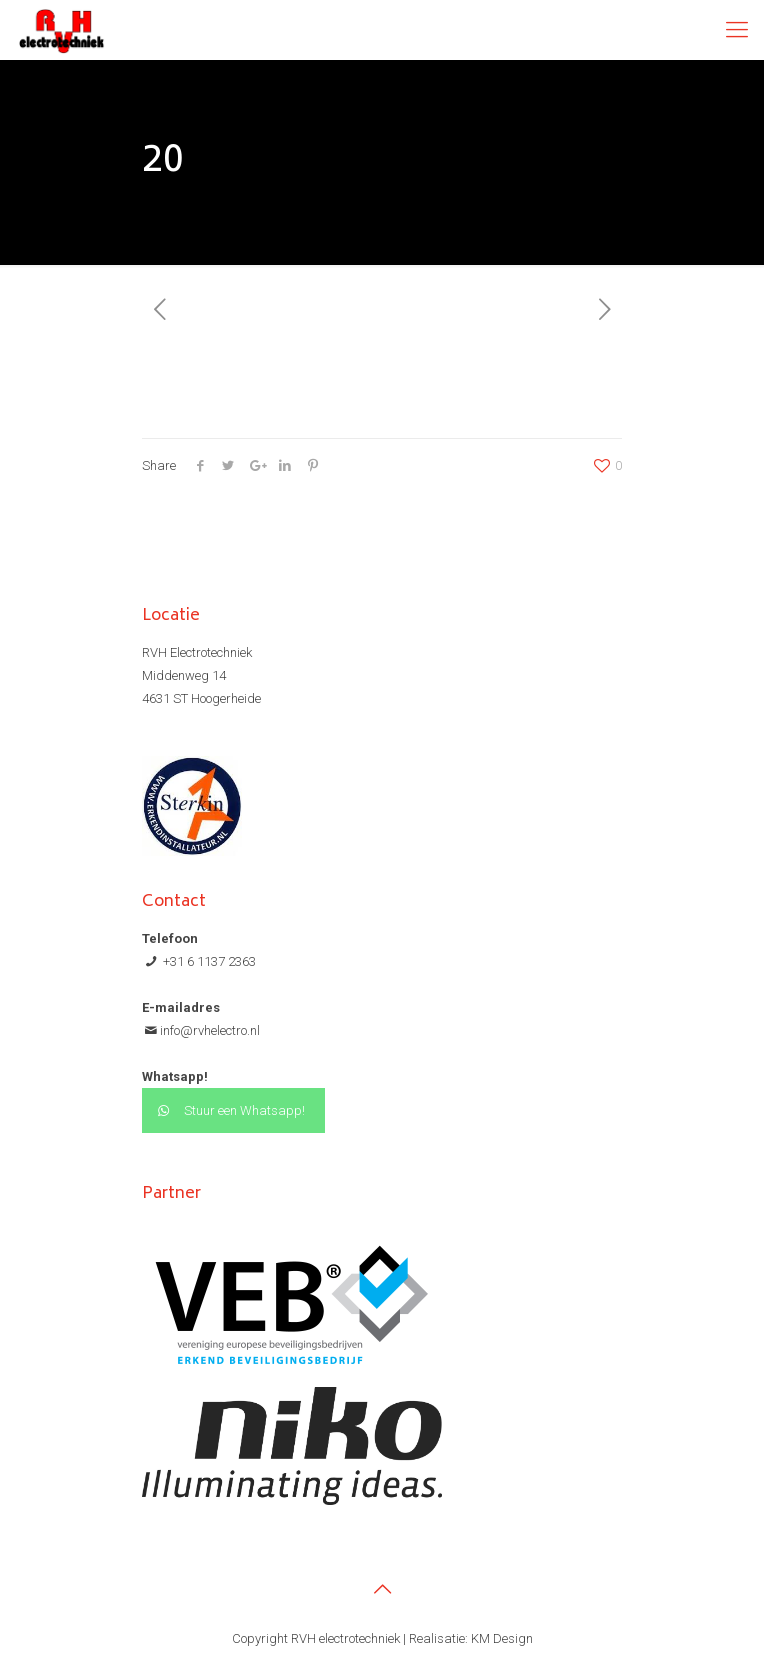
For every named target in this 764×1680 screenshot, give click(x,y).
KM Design (502, 1638)
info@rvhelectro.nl (210, 1030)
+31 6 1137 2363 (208, 961)
